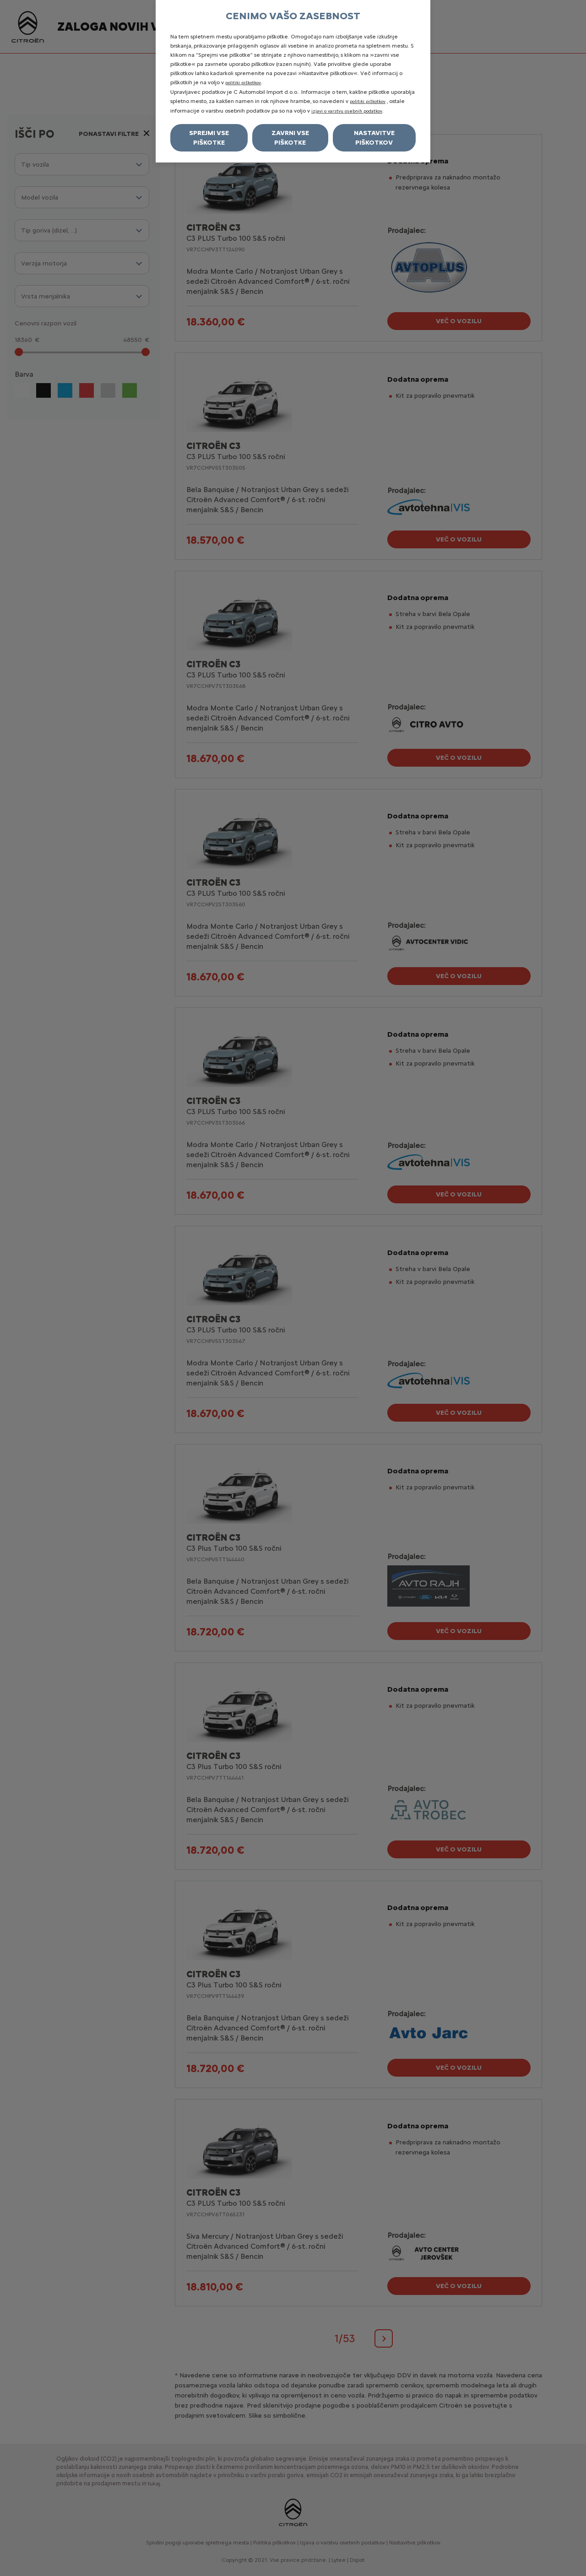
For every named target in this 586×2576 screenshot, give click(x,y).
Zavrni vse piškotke (290, 137)
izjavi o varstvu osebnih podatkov (346, 111)
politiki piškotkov (243, 83)
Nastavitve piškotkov (374, 137)
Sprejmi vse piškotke (209, 137)
